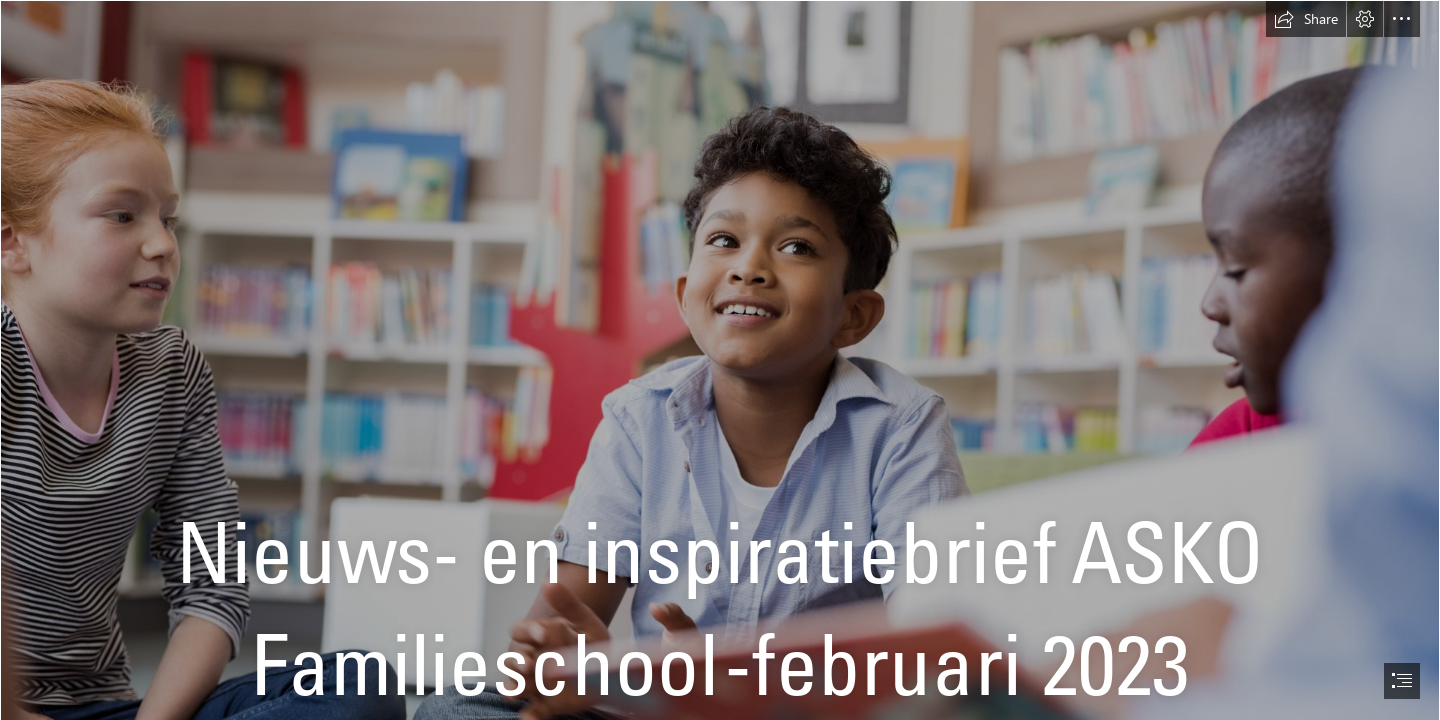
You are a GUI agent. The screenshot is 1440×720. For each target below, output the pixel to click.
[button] (1306, 19)
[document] (720, 360)
